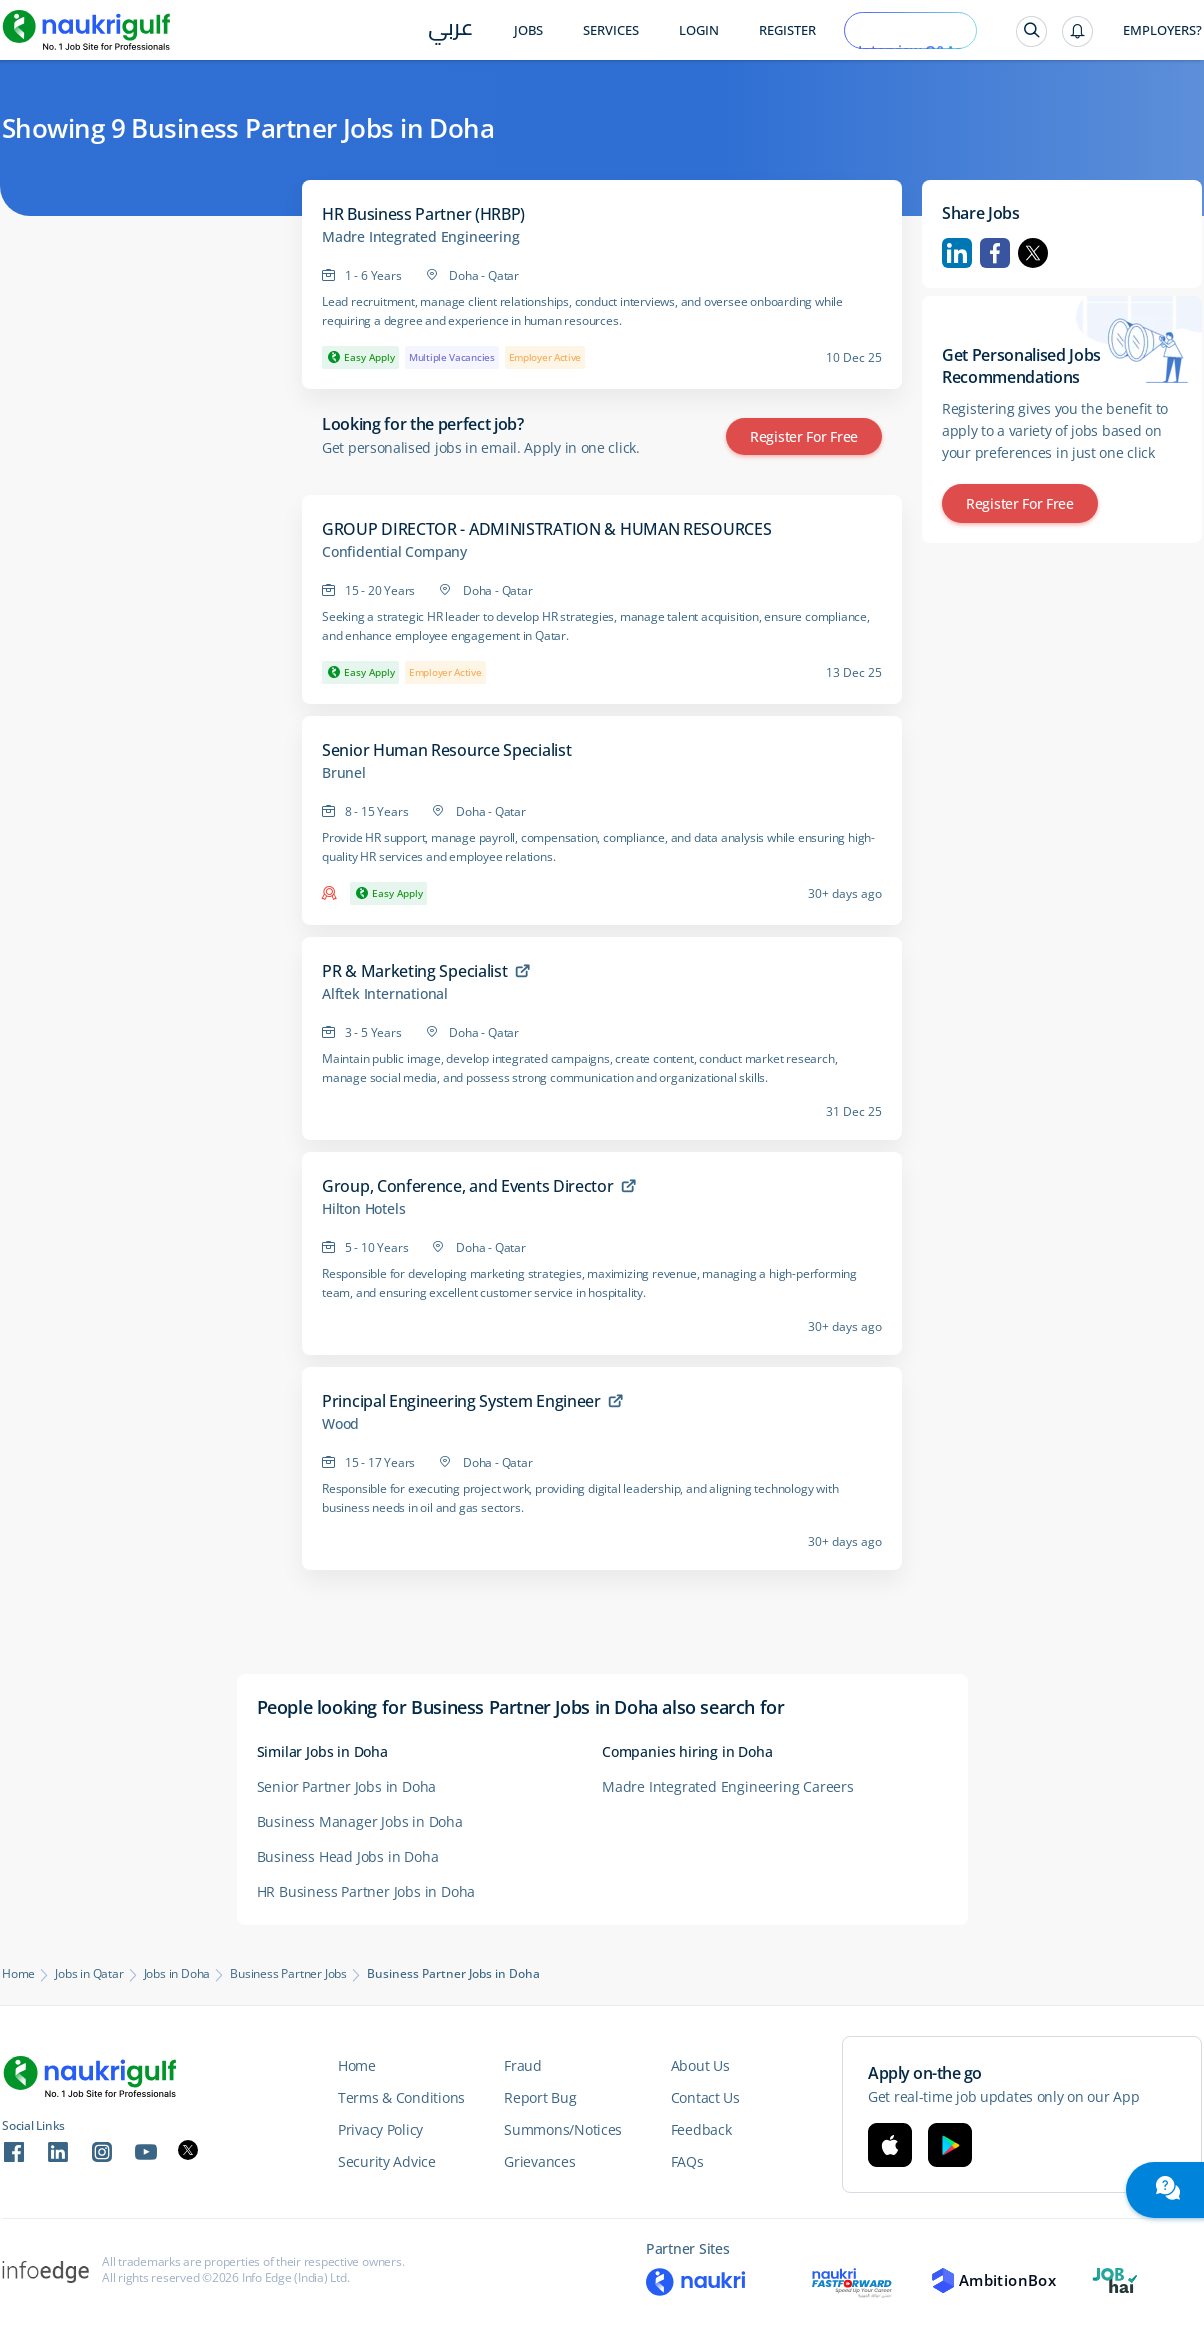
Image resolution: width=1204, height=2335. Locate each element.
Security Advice (387, 2161)
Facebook (995, 253)
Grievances (539, 2161)
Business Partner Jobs (288, 1974)
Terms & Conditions (401, 2097)
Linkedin (957, 253)
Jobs (528, 30)
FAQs (687, 2161)
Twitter (1033, 253)
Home (18, 1974)
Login (699, 30)
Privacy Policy (380, 2129)
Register (787, 30)
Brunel (344, 773)
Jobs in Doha (177, 1974)
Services (611, 30)
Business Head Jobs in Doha (348, 1856)
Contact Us (705, 2097)
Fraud (523, 2065)
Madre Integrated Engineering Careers (728, 1786)
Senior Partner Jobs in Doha (347, 1786)
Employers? (1162, 30)
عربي (450, 31)
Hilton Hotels (363, 1209)
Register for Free (804, 436)
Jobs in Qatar (89, 1974)
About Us (700, 2065)
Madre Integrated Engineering (420, 237)
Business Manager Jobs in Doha (360, 1821)
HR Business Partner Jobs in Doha (366, 1891)
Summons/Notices (563, 2129)
